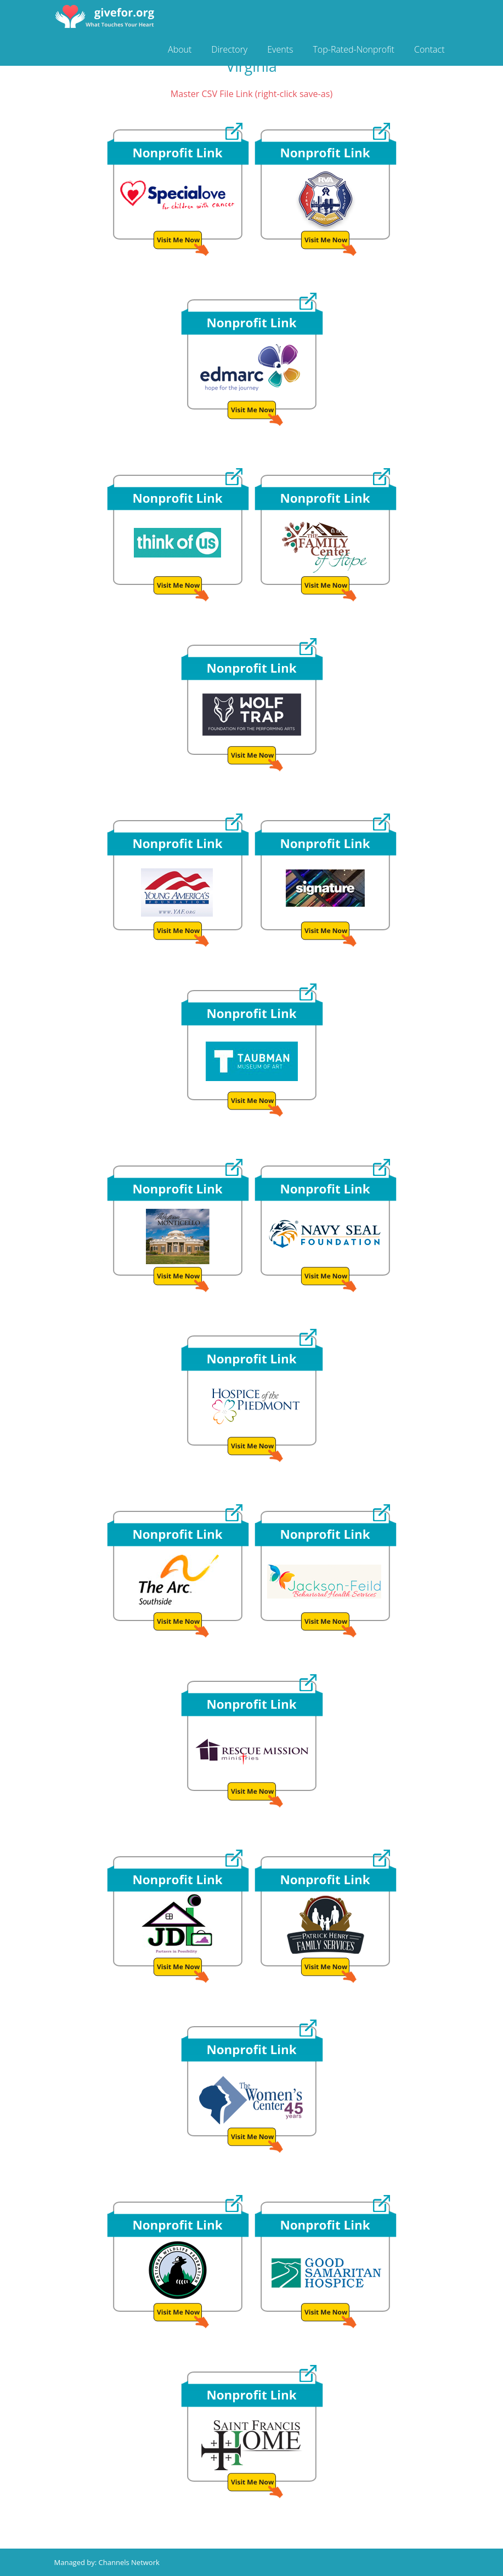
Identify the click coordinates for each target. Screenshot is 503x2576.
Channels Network (129, 2562)
